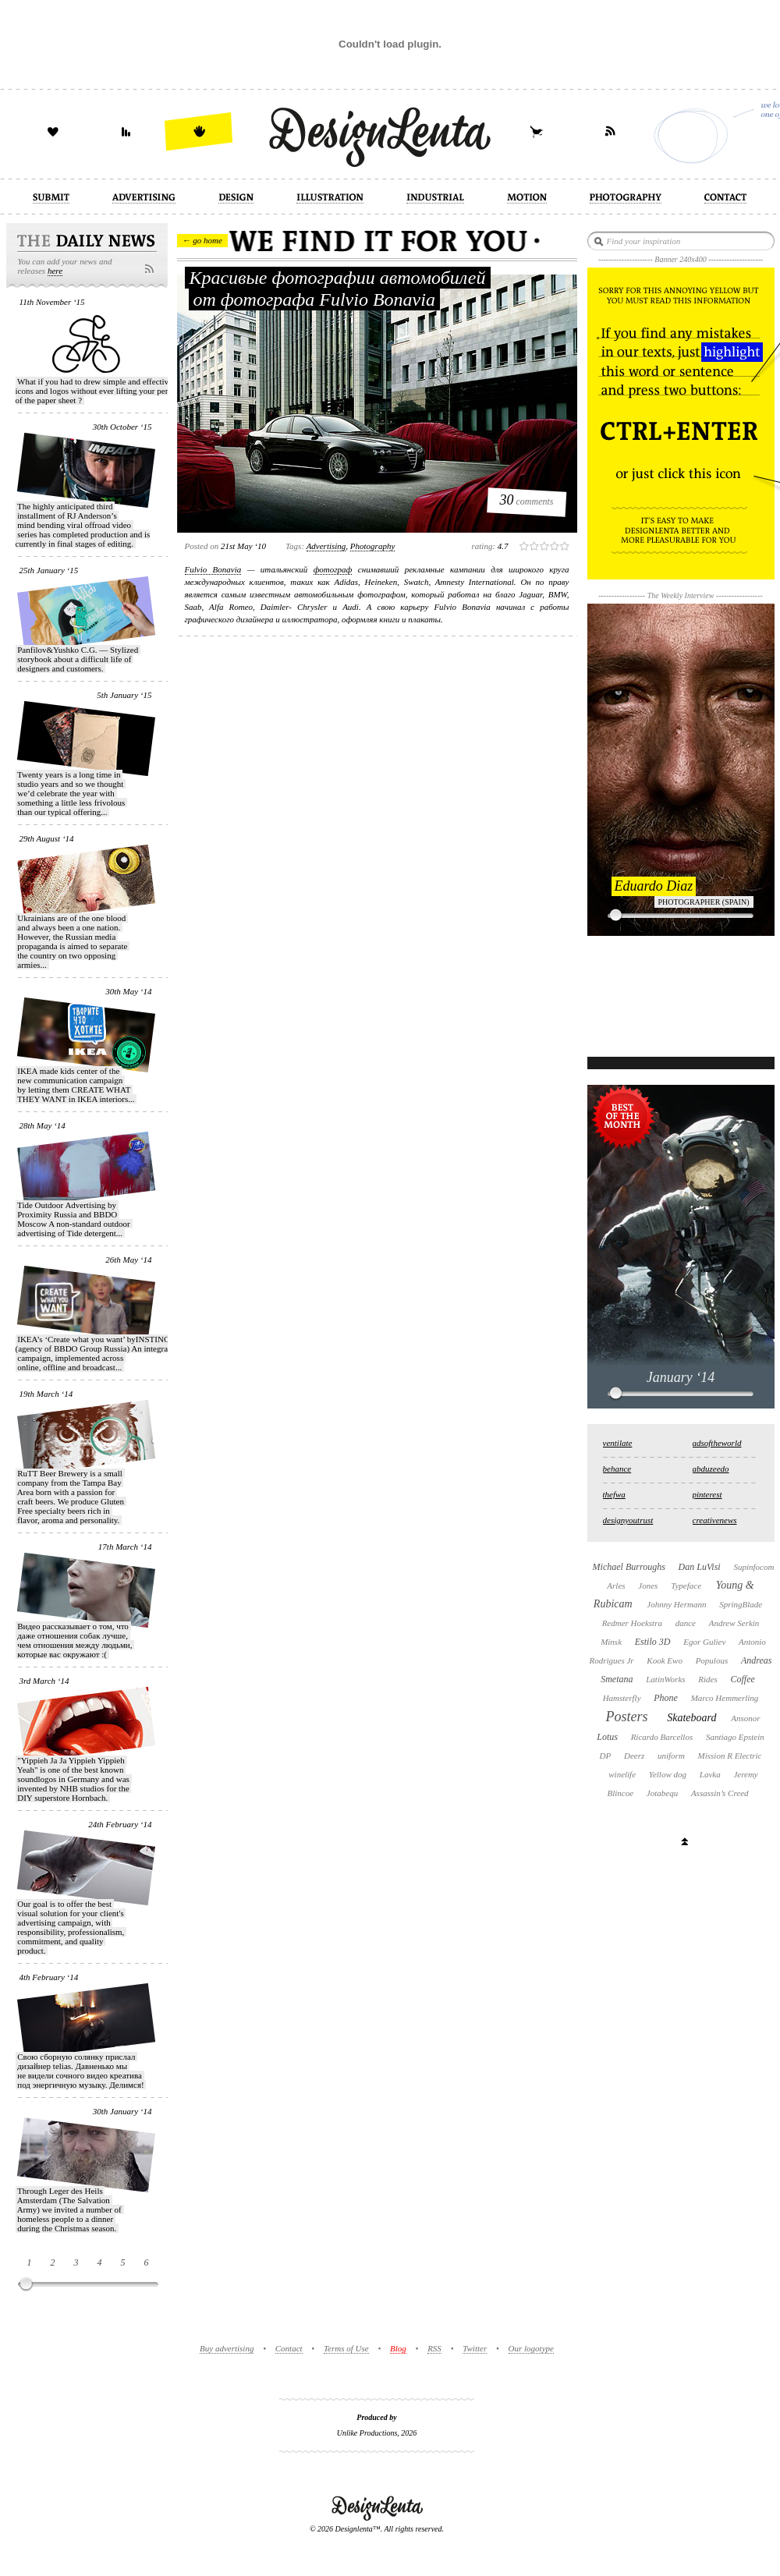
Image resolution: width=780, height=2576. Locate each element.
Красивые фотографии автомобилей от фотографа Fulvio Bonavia (338, 289)
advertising (326, 546)
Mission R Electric (730, 1755)
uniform (671, 1755)
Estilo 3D (653, 1641)
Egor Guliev (704, 1641)
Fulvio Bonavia (213, 569)
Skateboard (691, 1718)
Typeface (686, 1585)
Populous (712, 1660)
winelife (622, 1774)
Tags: (294, 546)
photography (372, 546)
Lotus (607, 1736)
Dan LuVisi (700, 1566)
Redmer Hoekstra (632, 1623)
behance (617, 1468)
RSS (434, 2348)
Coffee (743, 1679)
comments (527, 500)
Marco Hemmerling (725, 1698)
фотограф (333, 569)
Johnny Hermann (676, 1604)
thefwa (614, 1494)
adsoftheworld (717, 1442)
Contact (289, 2348)
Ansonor (745, 1718)
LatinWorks (665, 1679)
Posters (626, 1716)
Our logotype (531, 2348)
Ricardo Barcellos (662, 1737)
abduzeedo (711, 1468)
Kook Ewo (664, 1660)
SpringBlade (740, 1604)
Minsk (611, 1641)
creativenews (715, 1520)
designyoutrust (628, 1520)
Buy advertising (227, 2348)
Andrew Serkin (734, 1623)
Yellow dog (667, 1774)
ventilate (618, 1442)
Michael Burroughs (629, 1566)
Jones (648, 1585)
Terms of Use (346, 2348)
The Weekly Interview (680, 595)
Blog (398, 2348)
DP (606, 1755)
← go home (202, 240)
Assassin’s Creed (720, 1793)
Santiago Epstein (735, 1737)
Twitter (475, 2348)
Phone (666, 1697)
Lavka (710, 1774)
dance (685, 1623)
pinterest (707, 1494)
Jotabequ (662, 1793)
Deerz (634, 1755)
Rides (707, 1679)
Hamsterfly (622, 1698)
